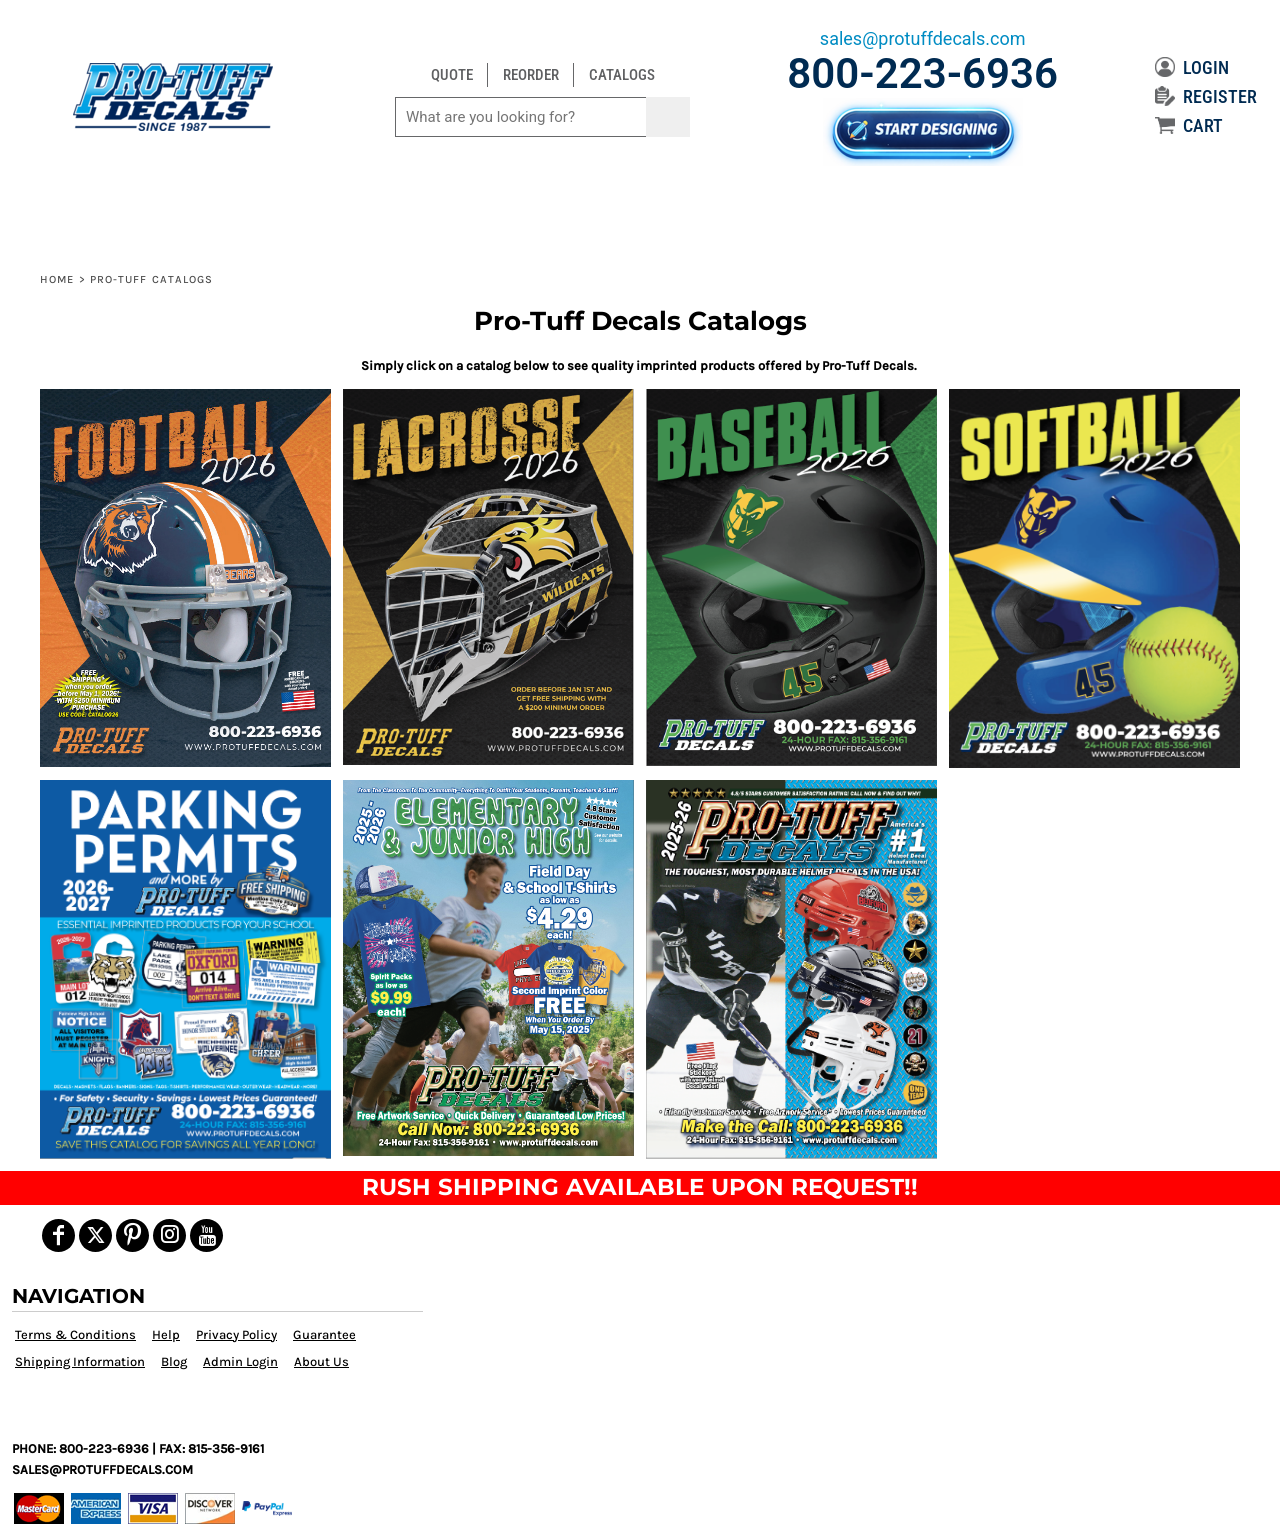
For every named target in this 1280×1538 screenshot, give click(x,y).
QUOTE (452, 75)
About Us (321, 1361)
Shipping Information (80, 1361)
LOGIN (1192, 67)
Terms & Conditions (75, 1334)
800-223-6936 (922, 73)
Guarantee (324, 1334)
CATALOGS (622, 75)
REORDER (531, 75)
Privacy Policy (236, 1334)
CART (1189, 125)
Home (57, 279)
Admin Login (240, 1361)
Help (166, 1334)
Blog (174, 1361)
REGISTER (1206, 96)
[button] (185, 577)
